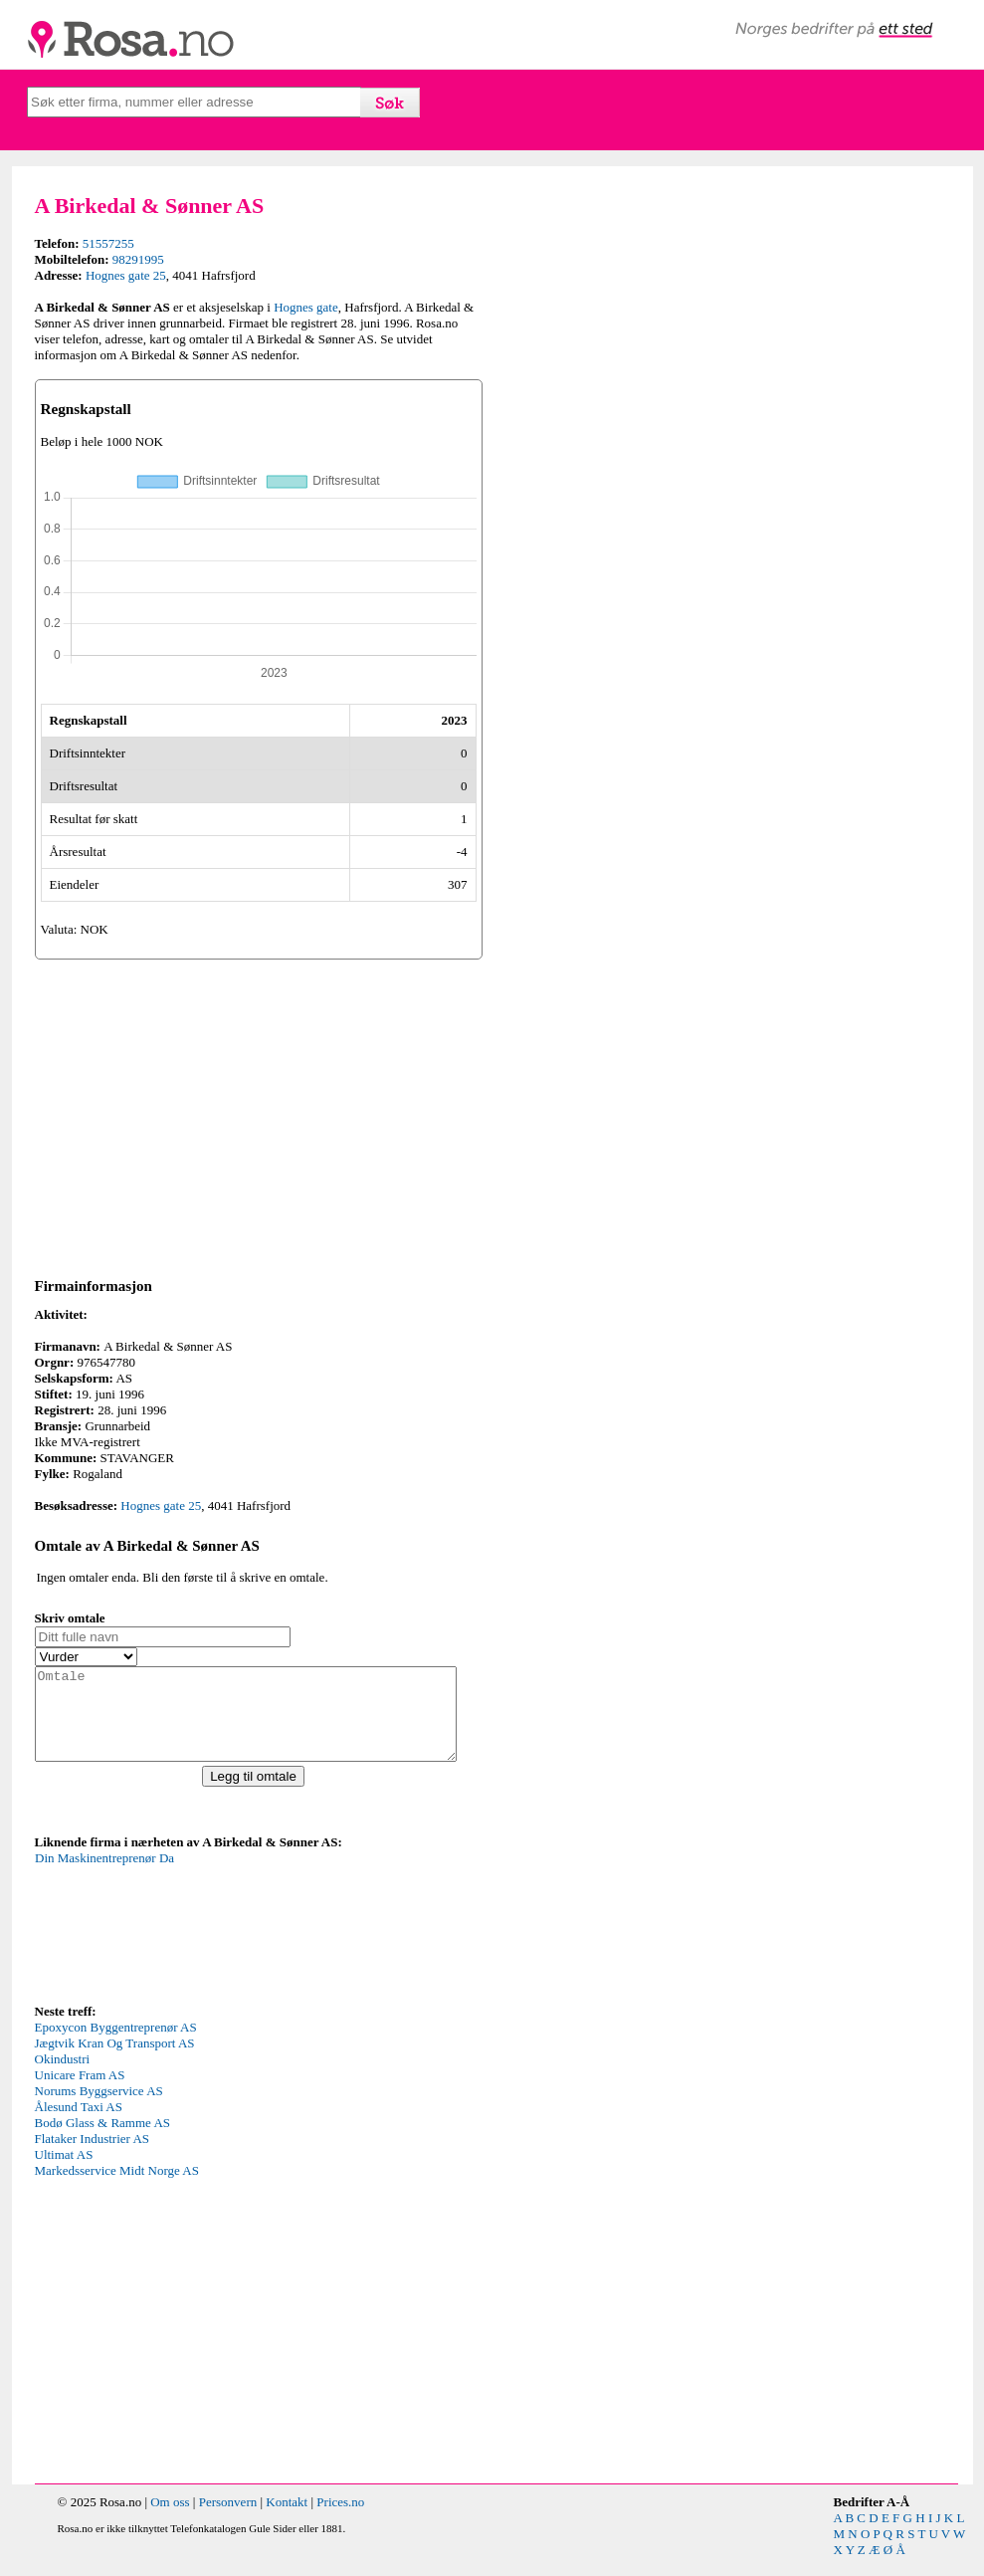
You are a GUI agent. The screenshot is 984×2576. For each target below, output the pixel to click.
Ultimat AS (64, 2172)
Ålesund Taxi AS (78, 2124)
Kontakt (286, 2519)
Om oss (169, 2519)
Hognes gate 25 (126, 275)
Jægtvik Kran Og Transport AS (115, 2060)
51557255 (108, 243)
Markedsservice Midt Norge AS (117, 2188)
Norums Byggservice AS (99, 2108)
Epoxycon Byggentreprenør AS (116, 2045)
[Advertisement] (259, 1114)
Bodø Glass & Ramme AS (103, 2140)
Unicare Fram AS (80, 2092)
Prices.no (340, 2519)
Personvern (228, 2519)
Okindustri (63, 2076)
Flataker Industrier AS (92, 2156)
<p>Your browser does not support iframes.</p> (184, 1943)
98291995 (138, 259)
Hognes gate (306, 307)
